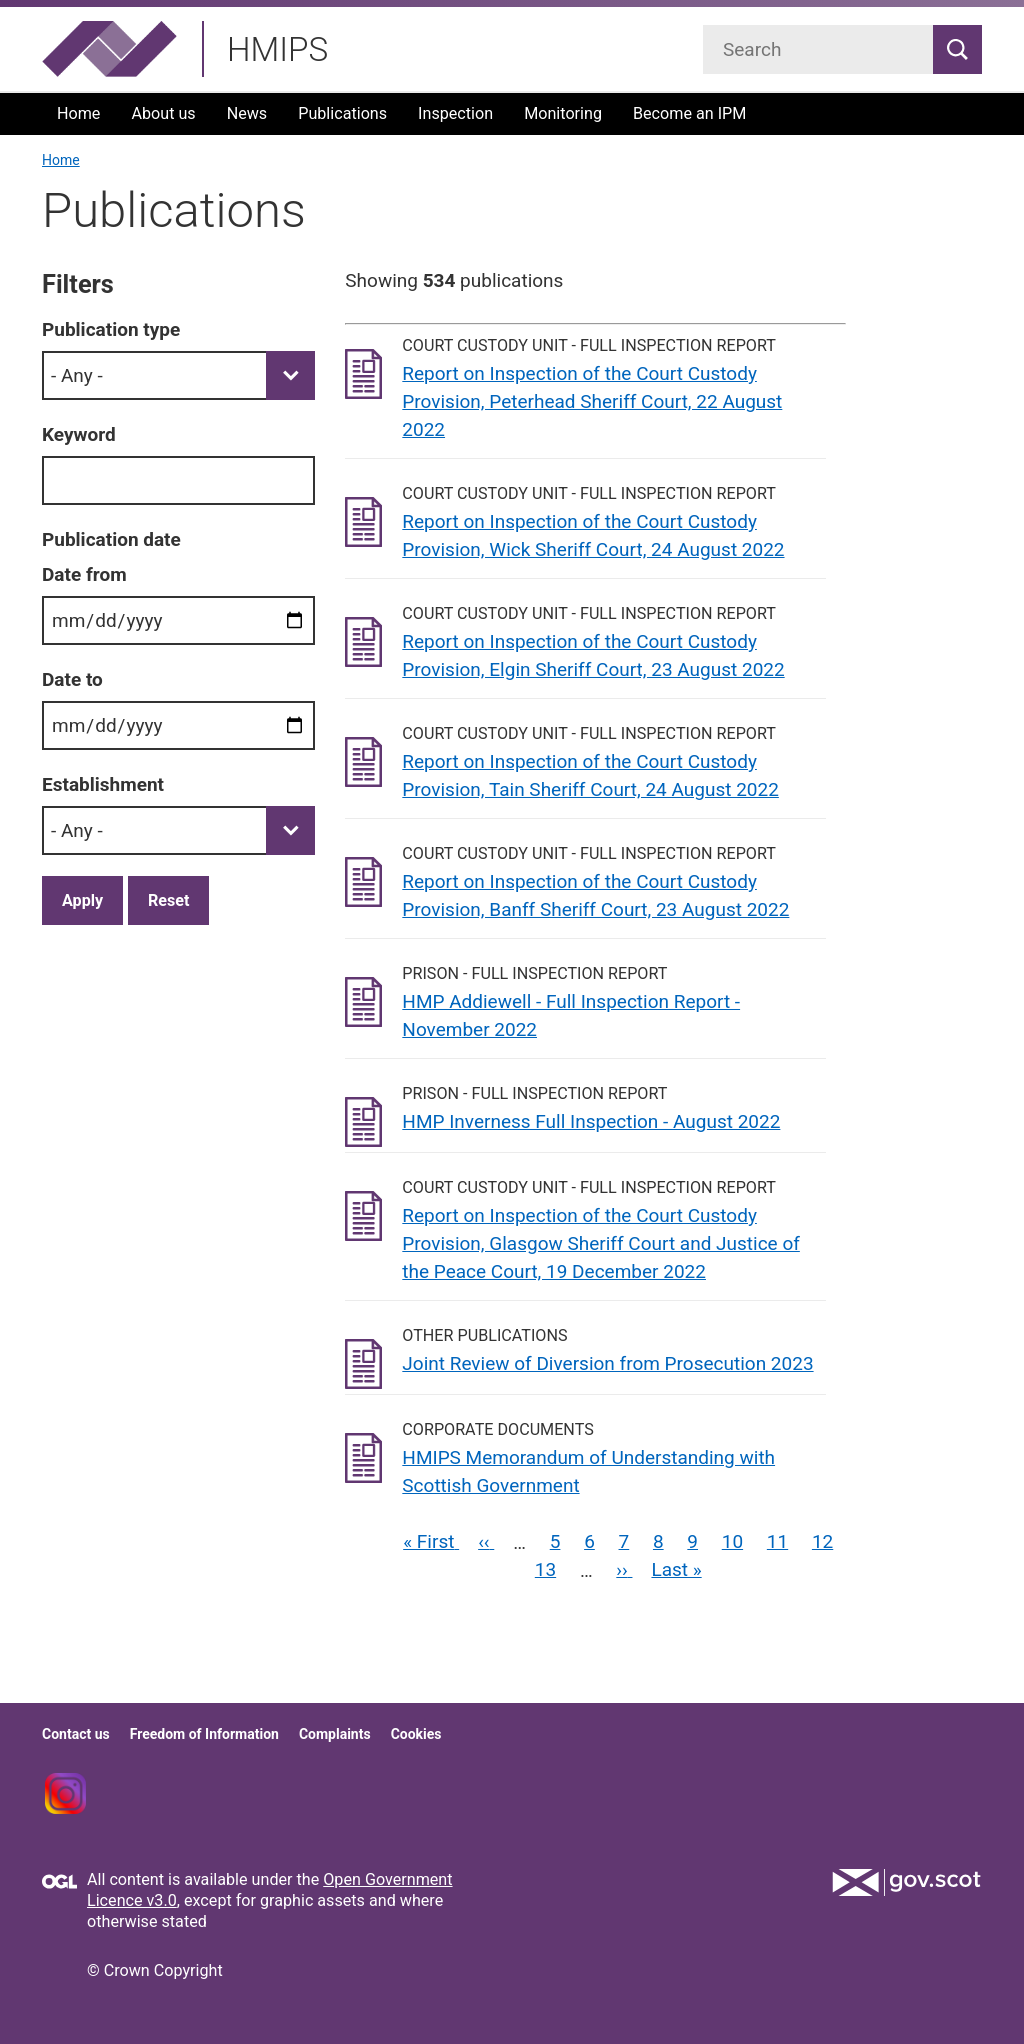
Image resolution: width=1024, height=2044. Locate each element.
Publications (342, 113)
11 (777, 1541)
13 (545, 1569)
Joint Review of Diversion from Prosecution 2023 (607, 1363)
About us (163, 113)
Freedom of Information (204, 1734)
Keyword (79, 434)
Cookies (416, 1734)
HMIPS (277, 49)
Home (78, 113)
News (247, 113)
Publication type (111, 329)
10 (732, 1541)
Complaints (335, 1734)
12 (822, 1541)
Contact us (76, 1734)
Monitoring (563, 113)
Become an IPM (689, 113)
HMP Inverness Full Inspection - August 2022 (591, 1121)
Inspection (455, 113)
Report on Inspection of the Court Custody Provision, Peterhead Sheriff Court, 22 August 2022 (592, 401)
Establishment (103, 784)
